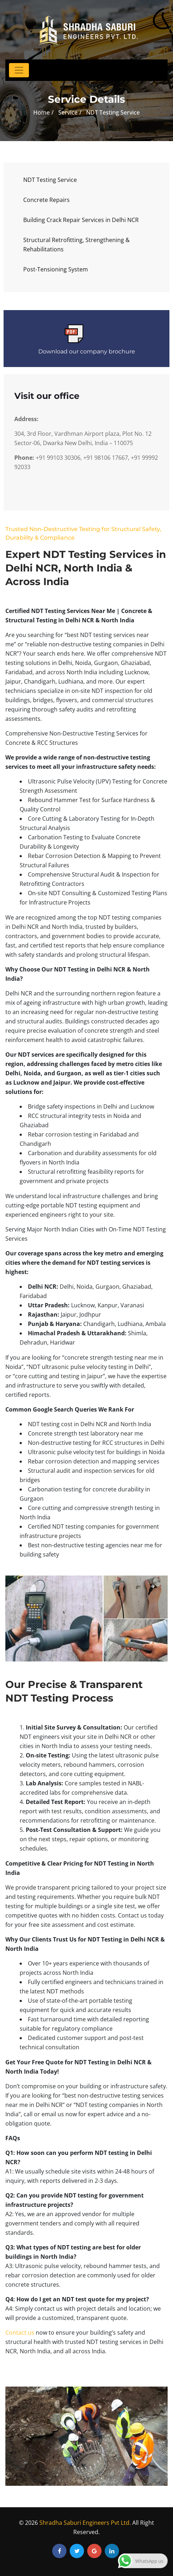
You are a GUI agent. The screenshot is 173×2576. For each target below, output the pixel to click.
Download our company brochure (86, 351)
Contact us (19, 2332)
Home (41, 112)
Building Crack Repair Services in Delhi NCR (81, 220)
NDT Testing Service (50, 180)
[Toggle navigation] (19, 70)
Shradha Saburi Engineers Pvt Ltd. (85, 2523)
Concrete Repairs (46, 200)
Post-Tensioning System (55, 269)
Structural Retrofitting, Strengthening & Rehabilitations (76, 244)
